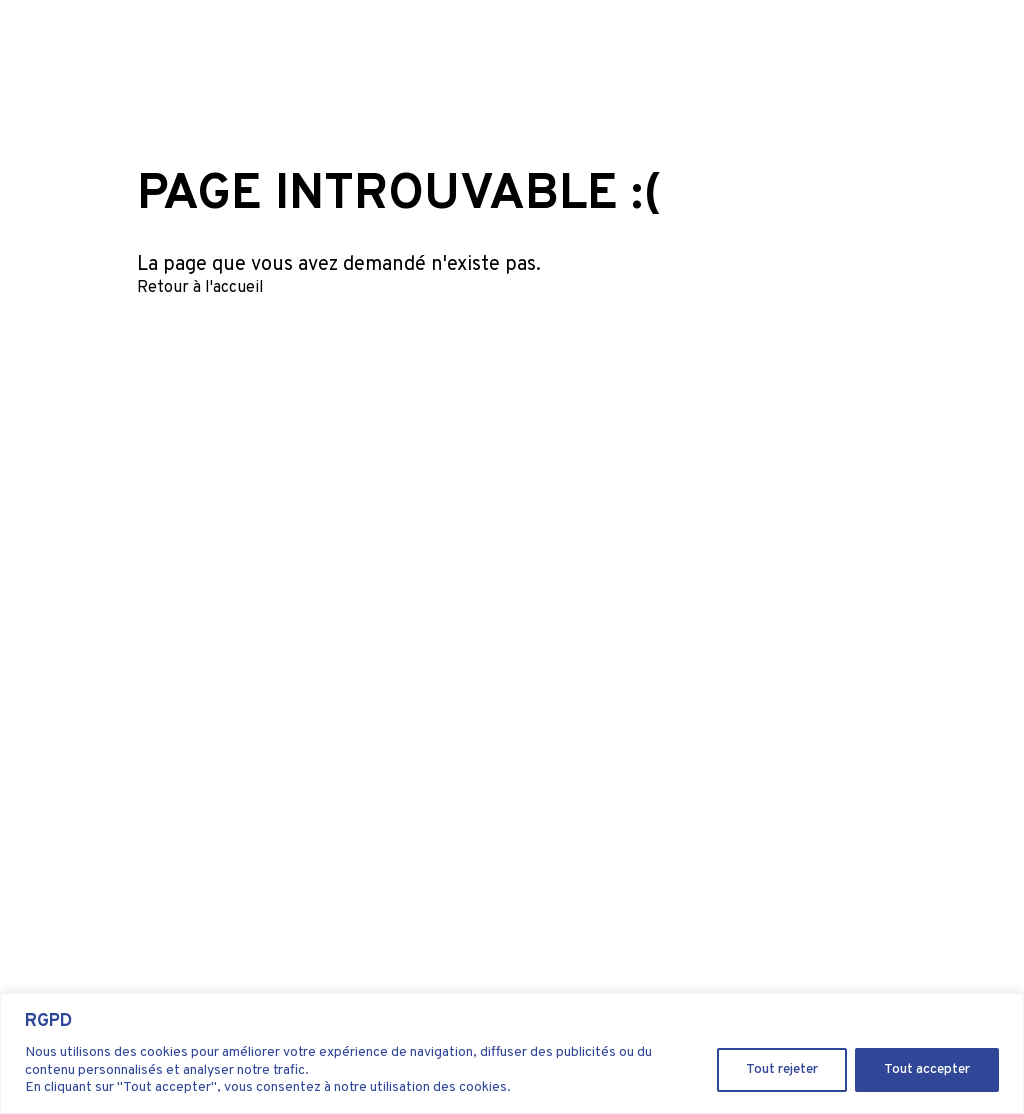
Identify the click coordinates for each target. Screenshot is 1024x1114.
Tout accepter (927, 1069)
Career (782, 52)
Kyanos (545, 52)
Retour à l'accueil (200, 288)
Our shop (939, 52)
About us (710, 52)
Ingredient (625, 52)
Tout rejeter (782, 1069)
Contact (852, 52)
